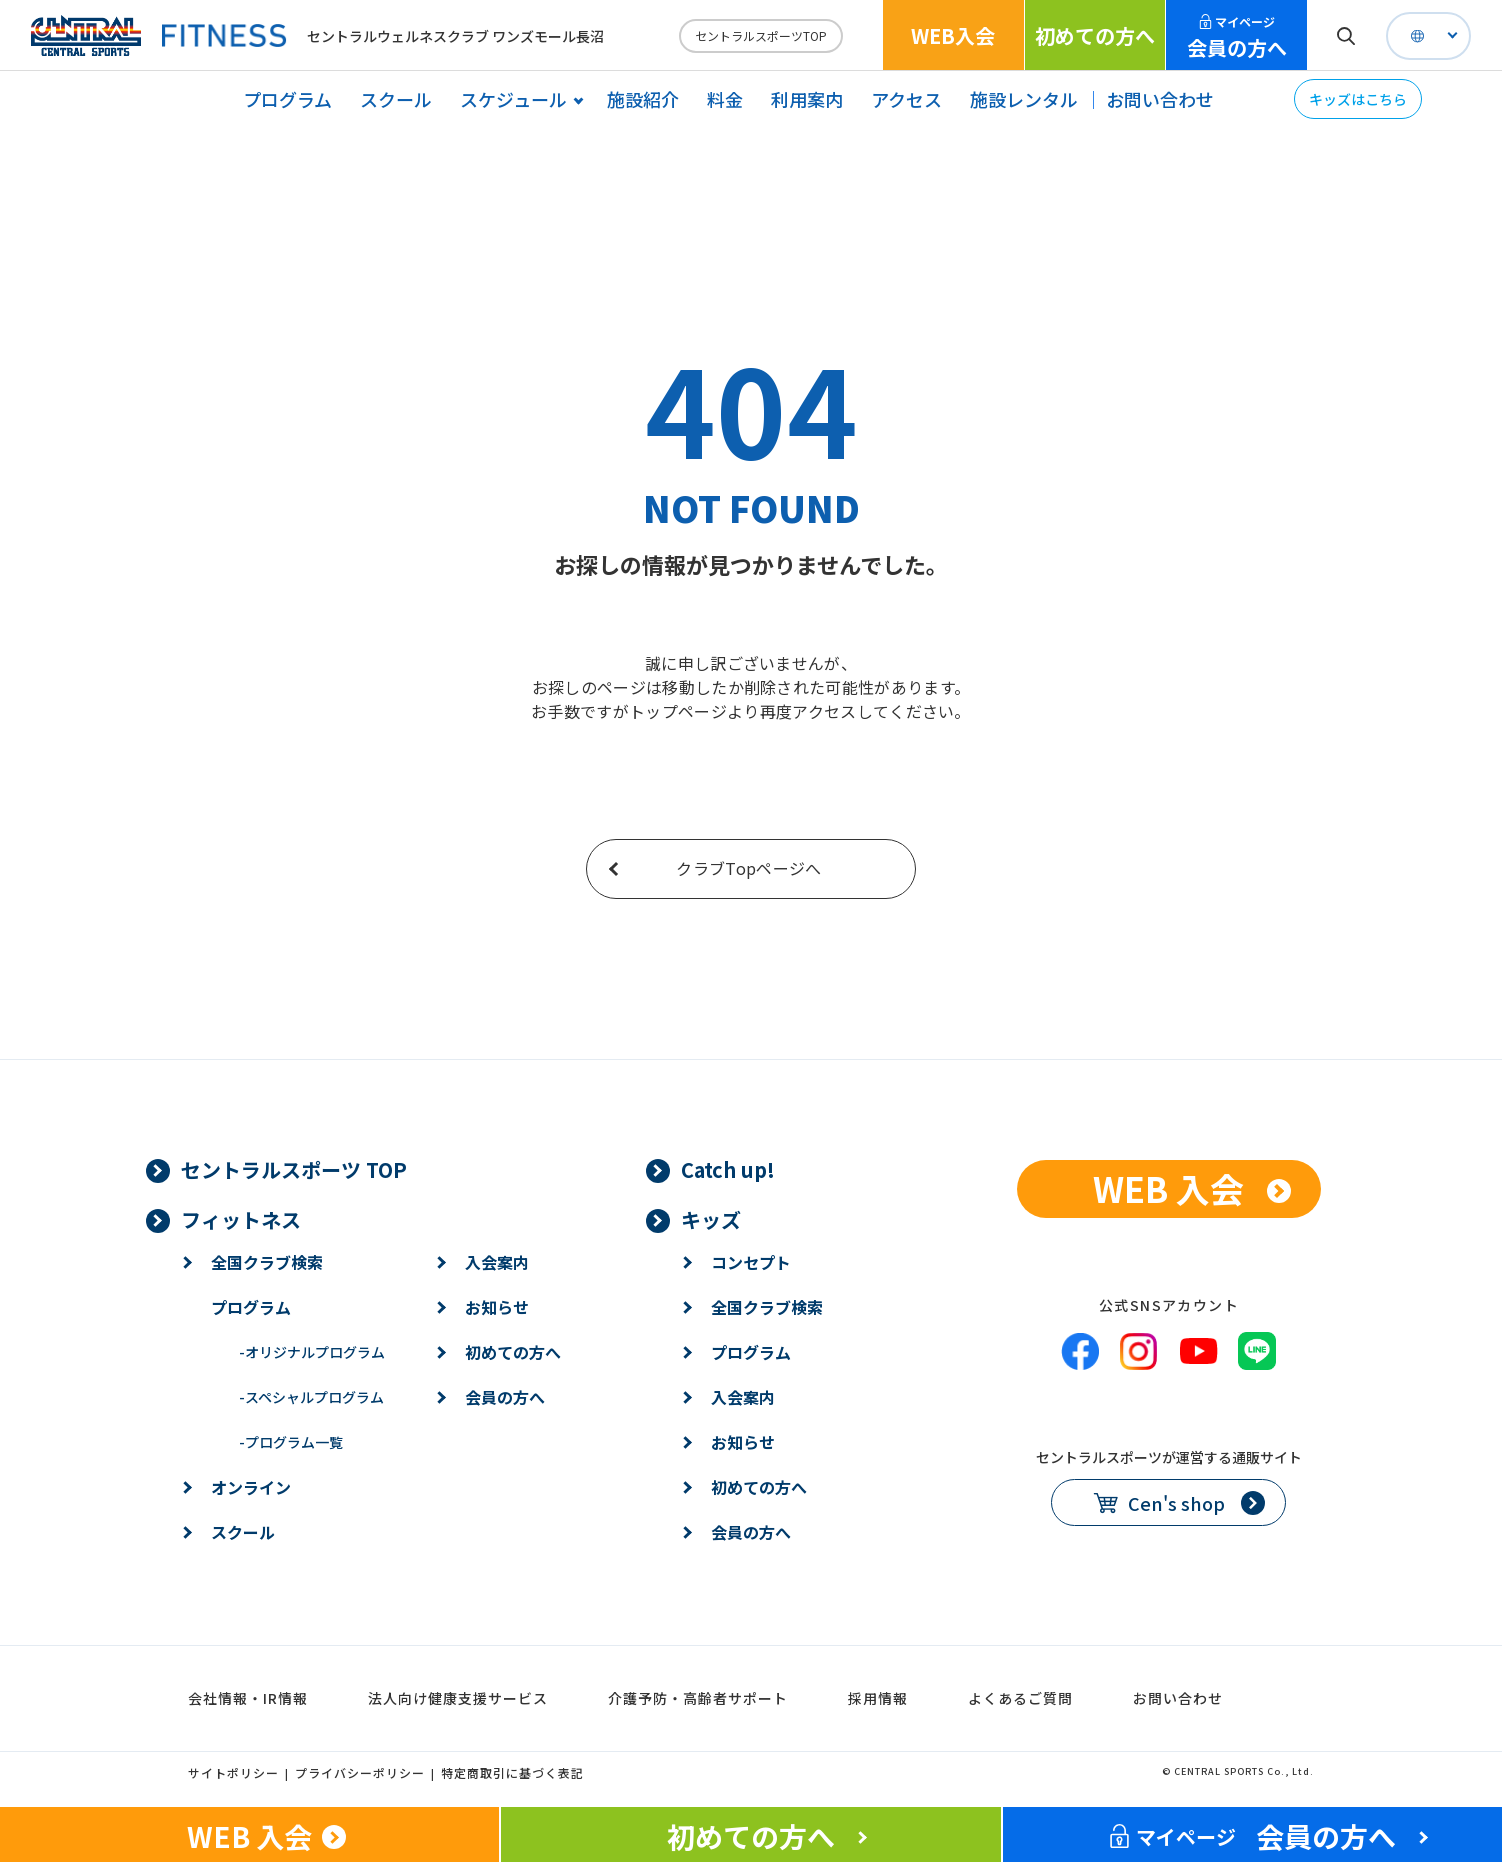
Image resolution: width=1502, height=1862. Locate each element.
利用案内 (807, 99)
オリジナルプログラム (312, 1352)
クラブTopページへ (748, 868)
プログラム (287, 99)
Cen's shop (1176, 1503)
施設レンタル (1024, 99)
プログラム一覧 (291, 1442)
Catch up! (728, 1169)
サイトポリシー (233, 1772)
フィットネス (241, 1219)
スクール (396, 99)
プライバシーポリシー (360, 1772)
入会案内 (497, 1262)
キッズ (711, 1219)
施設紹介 (643, 99)
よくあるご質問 (1020, 1698)
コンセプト (751, 1262)
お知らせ (497, 1307)
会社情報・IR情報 (248, 1698)
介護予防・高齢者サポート (698, 1698)
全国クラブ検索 (267, 1262)
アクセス (906, 99)
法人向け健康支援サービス (458, 1698)
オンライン (251, 1487)
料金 (725, 99)
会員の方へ (1237, 37)
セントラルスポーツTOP (761, 35)
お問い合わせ (1160, 99)
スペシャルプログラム (311, 1397)
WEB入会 (953, 35)
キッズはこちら (1358, 99)
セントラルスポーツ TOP (294, 1169)
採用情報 (878, 1698)
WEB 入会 (1168, 1188)
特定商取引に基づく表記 (512, 1772)
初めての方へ (1095, 35)
